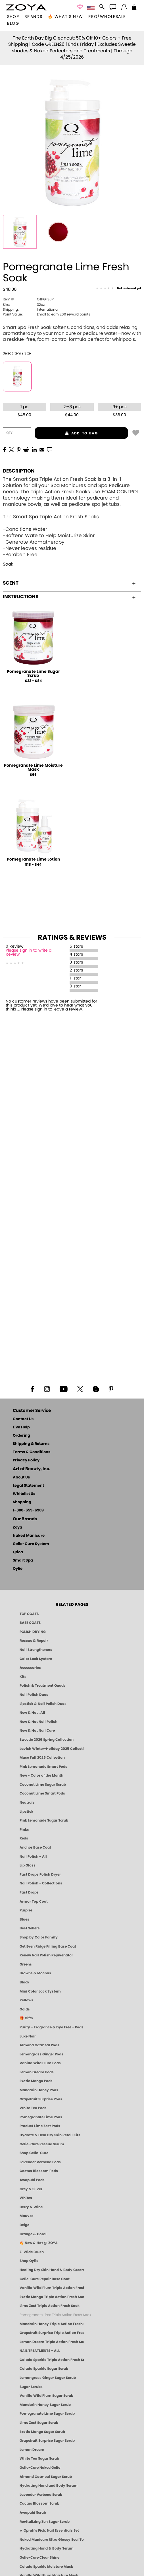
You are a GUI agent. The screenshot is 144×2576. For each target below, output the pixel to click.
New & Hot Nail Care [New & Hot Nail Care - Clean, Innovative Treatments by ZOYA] (37, 1730)
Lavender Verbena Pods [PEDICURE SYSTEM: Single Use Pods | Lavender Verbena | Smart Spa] (40, 2162)
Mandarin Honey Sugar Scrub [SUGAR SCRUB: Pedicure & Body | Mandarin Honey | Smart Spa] (45, 2404)
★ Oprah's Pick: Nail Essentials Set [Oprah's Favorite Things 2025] (49, 2530)
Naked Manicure (29, 1536)
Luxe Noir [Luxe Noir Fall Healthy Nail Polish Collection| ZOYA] (28, 2036)
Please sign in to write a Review (28, 952)
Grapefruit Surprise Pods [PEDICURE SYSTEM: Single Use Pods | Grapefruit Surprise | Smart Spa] (41, 2099)
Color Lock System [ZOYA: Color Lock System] (36, 1659)
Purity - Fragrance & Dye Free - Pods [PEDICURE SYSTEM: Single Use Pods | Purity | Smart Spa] (52, 2027)
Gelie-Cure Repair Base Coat (45, 2279)
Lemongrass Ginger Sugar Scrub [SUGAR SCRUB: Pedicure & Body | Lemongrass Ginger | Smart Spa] (48, 2377)
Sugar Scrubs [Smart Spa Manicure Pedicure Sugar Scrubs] (31, 2387)
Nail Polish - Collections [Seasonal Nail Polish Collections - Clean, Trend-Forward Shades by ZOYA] (41, 1883)
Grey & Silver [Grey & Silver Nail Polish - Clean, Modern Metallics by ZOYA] (31, 2189)
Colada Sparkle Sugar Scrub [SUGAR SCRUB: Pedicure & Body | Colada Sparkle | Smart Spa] (44, 2368)
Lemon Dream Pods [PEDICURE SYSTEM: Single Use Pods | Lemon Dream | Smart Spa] (37, 2072)
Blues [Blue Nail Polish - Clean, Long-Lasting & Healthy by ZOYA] (24, 1919)
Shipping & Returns (31, 1444)
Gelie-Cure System (31, 1544)
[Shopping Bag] (134, 7)
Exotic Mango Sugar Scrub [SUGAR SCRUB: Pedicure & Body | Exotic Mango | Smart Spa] (42, 2431)
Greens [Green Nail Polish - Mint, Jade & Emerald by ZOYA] (26, 1964)
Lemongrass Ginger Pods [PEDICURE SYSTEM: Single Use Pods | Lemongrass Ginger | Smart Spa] (41, 2054)
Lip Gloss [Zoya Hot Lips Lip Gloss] (28, 1865)
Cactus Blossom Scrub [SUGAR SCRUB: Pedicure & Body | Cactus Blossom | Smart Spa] (39, 2503)
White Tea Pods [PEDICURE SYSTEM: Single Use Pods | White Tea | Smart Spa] (33, 2108)
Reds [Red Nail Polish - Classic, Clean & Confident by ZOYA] (24, 1838)
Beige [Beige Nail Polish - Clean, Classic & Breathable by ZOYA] (24, 2225)
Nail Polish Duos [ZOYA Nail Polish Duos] (34, 1694)
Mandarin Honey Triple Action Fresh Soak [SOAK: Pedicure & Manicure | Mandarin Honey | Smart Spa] (52, 2324)
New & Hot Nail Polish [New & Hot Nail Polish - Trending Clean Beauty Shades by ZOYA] (38, 1721)
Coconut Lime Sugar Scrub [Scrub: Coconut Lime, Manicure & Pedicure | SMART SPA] (43, 1784)
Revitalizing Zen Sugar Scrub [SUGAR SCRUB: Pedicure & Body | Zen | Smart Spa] (45, 2521)
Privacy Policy (26, 1460)
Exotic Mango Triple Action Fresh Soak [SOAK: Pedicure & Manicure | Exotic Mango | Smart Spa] (52, 2297)
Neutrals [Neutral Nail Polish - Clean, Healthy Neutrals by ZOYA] (27, 1802)
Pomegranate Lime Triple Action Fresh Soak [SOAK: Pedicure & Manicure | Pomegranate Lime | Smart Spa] (55, 2315)
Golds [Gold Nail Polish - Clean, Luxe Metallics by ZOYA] (25, 2009)
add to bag (66, 433)
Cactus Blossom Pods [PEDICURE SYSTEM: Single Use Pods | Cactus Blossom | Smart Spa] (39, 2171)
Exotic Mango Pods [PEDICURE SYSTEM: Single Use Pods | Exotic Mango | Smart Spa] (36, 2081)
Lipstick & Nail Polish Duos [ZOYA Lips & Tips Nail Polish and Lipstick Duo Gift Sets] (43, 1703)
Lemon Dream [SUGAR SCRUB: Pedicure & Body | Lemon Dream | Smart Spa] (32, 2449)
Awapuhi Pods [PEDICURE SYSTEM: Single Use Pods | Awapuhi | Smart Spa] (32, 2180)
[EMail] (41, 449)
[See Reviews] (118, 288)
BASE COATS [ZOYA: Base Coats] (30, 1622)
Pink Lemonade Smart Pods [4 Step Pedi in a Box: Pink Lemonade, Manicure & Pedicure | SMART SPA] (43, 1766)
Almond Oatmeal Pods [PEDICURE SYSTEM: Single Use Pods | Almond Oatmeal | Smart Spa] (39, 2045)
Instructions (69, 596)
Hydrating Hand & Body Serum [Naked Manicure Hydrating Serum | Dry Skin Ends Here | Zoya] (47, 2548)
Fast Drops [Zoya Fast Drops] (29, 1892)
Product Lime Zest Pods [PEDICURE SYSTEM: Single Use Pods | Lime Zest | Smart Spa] (40, 2126)
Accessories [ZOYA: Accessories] (30, 1667)
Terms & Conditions (31, 1452)
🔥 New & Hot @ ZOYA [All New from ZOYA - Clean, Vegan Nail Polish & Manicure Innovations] (39, 2243)
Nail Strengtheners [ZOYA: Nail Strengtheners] (36, 1649)
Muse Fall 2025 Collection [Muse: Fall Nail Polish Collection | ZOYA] (42, 1757)
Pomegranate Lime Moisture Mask (33, 768)
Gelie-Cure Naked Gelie (40, 2467)
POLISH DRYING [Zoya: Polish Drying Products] (33, 1632)
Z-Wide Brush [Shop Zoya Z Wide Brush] (32, 2252)
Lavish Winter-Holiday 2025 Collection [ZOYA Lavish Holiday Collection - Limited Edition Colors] (52, 1748)
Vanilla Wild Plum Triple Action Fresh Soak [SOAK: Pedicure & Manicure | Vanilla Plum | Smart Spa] (52, 2288)
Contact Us (23, 1419)
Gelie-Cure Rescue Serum (42, 2144)
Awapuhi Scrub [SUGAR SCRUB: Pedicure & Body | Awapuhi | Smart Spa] (33, 2512)
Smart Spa (23, 1560)
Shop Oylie (29, 2260)
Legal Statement (28, 1486)
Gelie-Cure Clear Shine (39, 2557)
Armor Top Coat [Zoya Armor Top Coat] (34, 1901)
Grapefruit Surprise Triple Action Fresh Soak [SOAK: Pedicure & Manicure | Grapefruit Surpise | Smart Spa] (52, 2332)
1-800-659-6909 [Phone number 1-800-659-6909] (28, 1510)
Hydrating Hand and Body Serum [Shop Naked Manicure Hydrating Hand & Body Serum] (49, 2485)
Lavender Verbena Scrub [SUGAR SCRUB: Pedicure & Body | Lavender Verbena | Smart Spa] (41, 2494)
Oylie (17, 1569)
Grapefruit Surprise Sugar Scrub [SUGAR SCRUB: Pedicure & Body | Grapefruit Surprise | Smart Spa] (47, 2440)
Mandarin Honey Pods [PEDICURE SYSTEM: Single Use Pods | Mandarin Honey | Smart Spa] (39, 2090)
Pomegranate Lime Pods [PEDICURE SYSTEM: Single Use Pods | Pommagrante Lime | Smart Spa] (41, 2117)
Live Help (21, 1427)
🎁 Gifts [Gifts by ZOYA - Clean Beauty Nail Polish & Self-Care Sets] (26, 2018)
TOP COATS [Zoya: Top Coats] (29, 1614)
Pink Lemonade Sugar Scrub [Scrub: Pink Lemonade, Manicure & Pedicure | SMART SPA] (44, 1820)
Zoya (17, 1527)
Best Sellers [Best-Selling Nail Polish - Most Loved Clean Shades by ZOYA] (30, 1928)
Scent (69, 583)
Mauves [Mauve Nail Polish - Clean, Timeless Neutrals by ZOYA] (27, 2216)
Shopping (22, 1502)
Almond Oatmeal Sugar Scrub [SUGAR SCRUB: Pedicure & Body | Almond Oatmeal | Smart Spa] (46, 2476)
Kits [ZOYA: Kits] (23, 1676)
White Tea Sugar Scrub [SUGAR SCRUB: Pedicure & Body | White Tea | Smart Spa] (39, 2458)
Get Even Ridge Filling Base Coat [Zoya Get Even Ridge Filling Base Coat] (48, 1946)
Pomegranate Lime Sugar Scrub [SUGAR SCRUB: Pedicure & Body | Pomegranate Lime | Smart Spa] (47, 2413)
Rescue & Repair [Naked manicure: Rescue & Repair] (34, 1640)
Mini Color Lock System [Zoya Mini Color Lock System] (40, 1991)
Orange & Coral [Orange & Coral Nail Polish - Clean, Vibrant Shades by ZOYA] (33, 2234)
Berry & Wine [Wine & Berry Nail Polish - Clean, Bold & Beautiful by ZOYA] (31, 2207)
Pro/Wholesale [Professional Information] (107, 17)
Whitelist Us (24, 1494)
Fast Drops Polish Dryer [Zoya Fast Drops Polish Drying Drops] (40, 1874)
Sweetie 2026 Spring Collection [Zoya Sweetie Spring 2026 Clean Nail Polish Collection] (47, 1739)
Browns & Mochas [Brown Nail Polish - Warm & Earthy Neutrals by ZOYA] (35, 1973)
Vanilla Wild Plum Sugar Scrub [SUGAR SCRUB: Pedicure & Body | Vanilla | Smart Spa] (46, 2395)
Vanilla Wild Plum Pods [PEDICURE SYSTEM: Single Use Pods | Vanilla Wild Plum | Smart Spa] (40, 2063)
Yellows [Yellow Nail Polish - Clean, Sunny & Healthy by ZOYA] (26, 2000)
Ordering (21, 1435)
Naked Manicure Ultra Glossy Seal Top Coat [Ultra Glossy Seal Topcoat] (52, 2539)
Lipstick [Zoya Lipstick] (26, 1811)
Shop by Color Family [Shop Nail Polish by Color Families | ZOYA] (39, 1937)
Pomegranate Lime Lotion (33, 859)
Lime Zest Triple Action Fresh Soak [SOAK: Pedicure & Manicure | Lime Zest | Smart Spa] (50, 2305)
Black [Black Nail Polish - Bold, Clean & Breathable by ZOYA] (24, 1982)
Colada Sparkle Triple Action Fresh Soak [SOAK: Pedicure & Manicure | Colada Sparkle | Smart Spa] (52, 2359)
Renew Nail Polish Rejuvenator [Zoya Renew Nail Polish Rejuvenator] (46, 1955)
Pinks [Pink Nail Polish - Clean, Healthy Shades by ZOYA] (24, 1829)
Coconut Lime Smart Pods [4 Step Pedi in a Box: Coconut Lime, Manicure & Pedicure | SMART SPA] (42, 1793)
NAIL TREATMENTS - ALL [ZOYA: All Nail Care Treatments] (40, 2350)
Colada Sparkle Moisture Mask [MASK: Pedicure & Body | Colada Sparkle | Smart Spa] (46, 2566)
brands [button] (33, 17)
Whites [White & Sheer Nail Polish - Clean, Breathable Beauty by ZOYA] (26, 2198)
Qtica (18, 1552)
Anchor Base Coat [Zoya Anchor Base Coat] (35, 1847)
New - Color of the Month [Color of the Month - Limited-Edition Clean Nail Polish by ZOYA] (41, 1775)
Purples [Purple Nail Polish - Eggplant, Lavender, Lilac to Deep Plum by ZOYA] (26, 1910)
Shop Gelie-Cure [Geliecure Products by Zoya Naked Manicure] (34, 2153)
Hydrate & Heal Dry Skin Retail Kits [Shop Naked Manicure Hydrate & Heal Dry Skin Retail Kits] (50, 2135)
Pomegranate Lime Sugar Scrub (33, 674)
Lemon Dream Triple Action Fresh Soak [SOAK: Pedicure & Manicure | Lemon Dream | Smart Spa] (52, 2342)
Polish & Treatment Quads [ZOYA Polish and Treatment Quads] (43, 1685)
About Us (21, 1477)
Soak (8, 564)
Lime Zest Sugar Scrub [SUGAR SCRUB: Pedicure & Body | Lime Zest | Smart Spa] (39, 2422)
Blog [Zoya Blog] (13, 24)
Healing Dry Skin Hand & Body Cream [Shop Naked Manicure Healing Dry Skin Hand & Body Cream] (52, 2270)
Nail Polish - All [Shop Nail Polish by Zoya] (33, 1856)
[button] (26, 7)
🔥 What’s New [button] (65, 17)
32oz (24, 304)
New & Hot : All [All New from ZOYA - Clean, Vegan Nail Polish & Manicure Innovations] (32, 1712)
